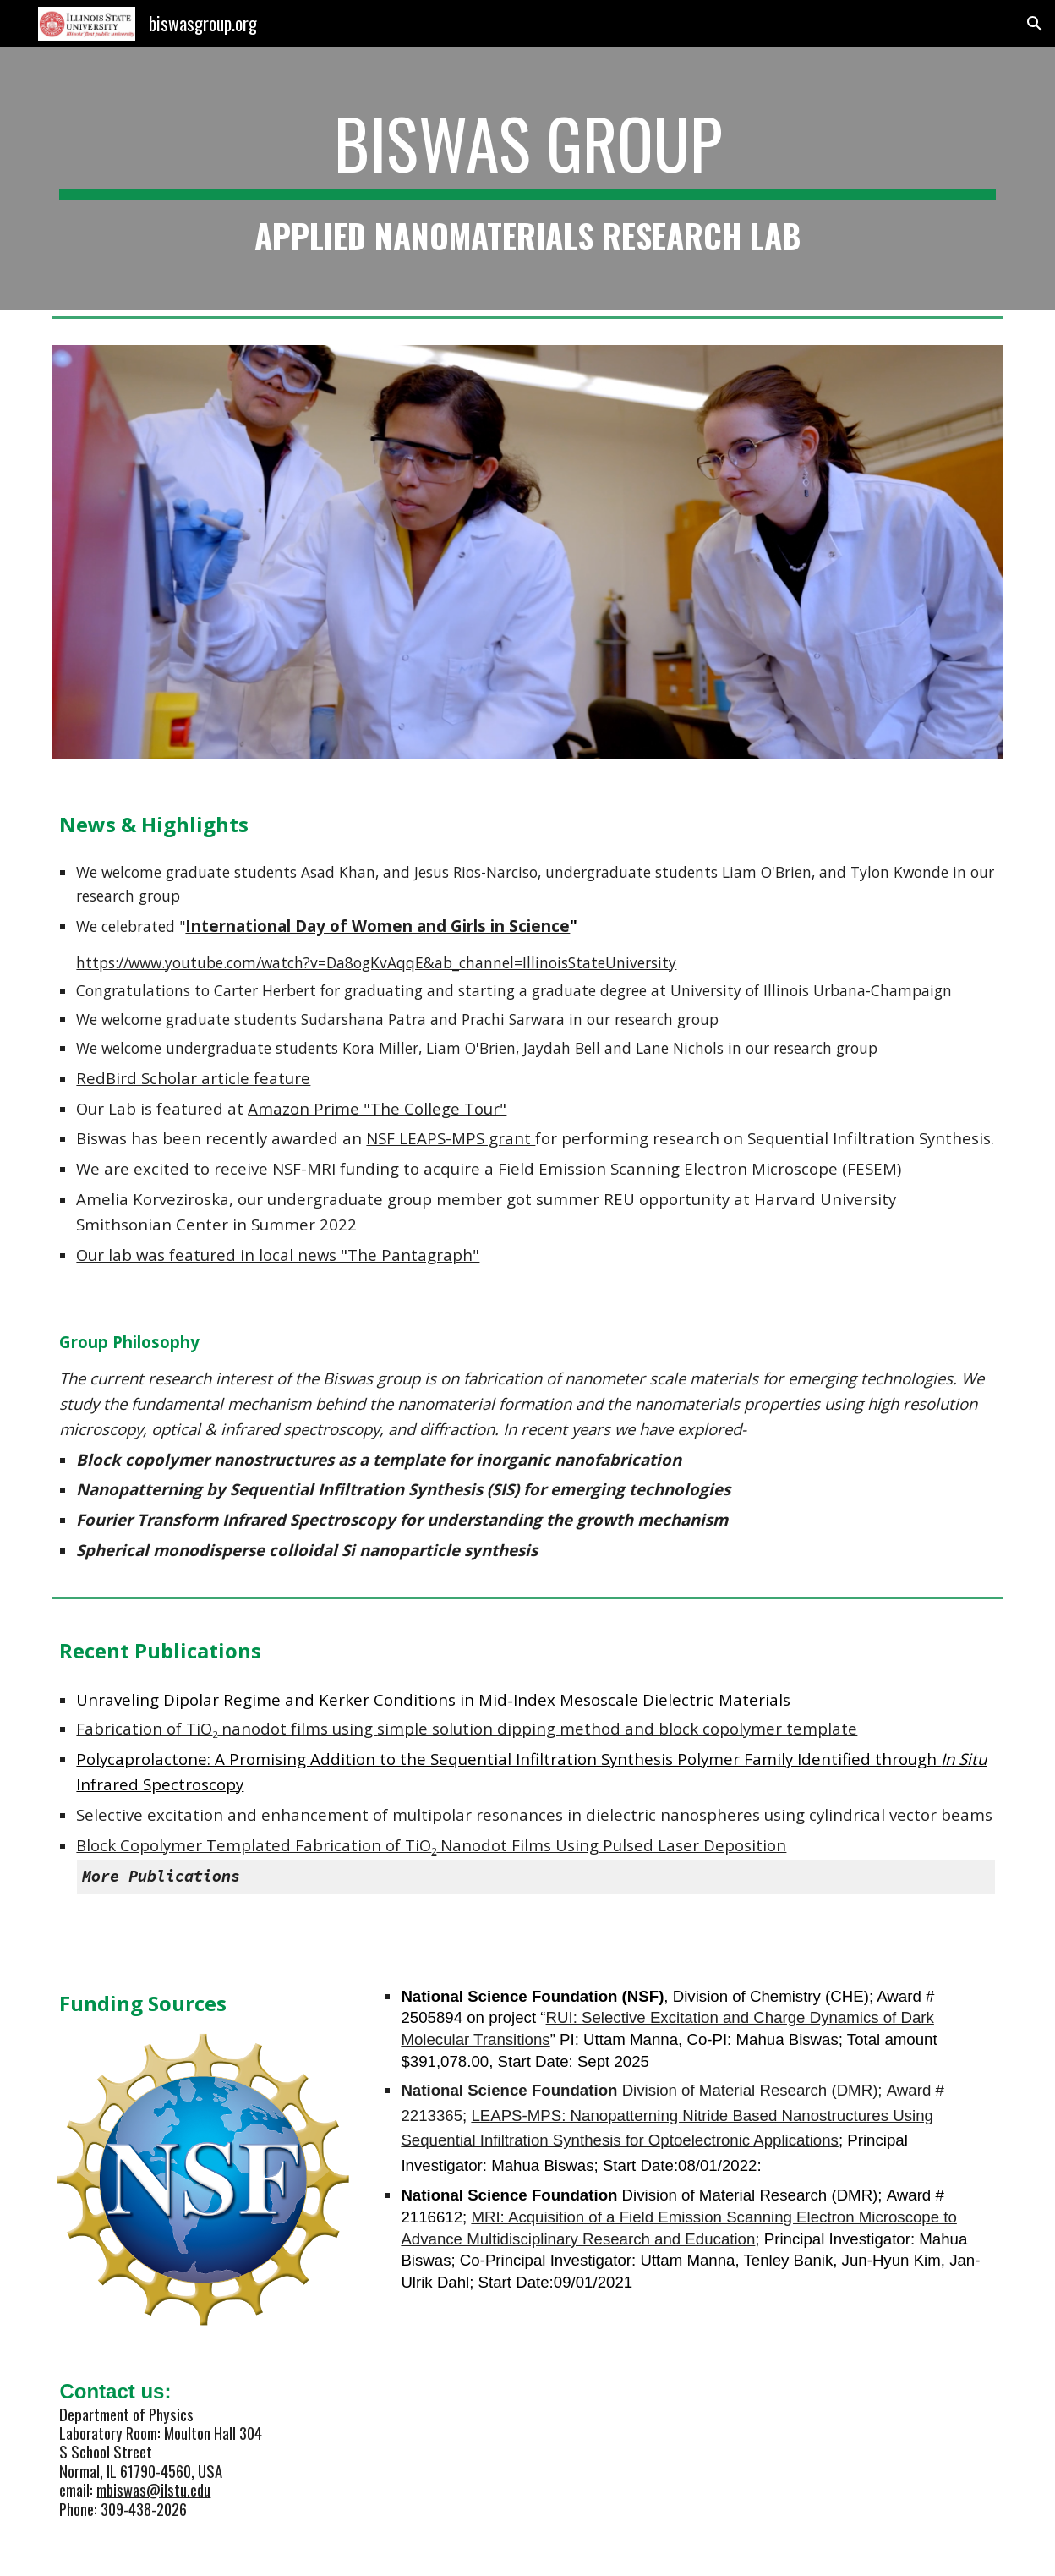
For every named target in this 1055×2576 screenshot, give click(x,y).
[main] (527, 178)
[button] (1034, 23)
